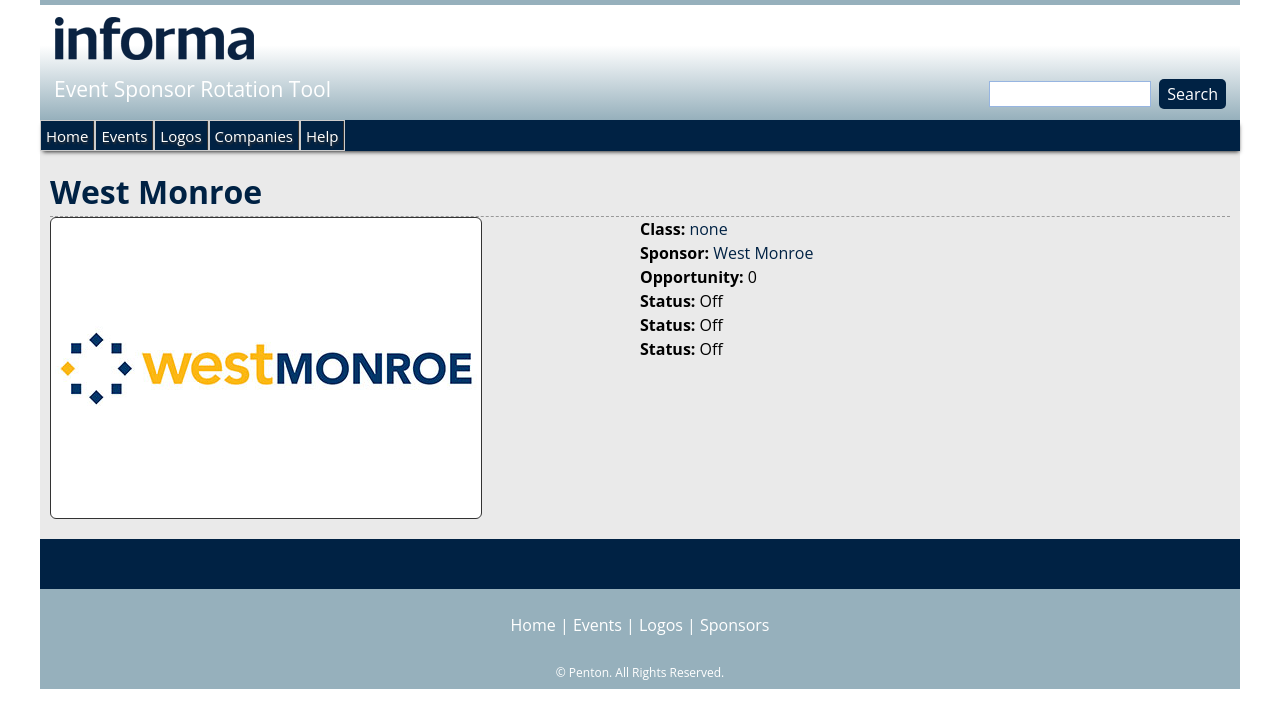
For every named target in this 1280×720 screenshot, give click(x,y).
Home (67, 136)
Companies (254, 136)
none (708, 229)
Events (124, 136)
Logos (180, 136)
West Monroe (763, 253)
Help (322, 136)
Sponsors (734, 625)
